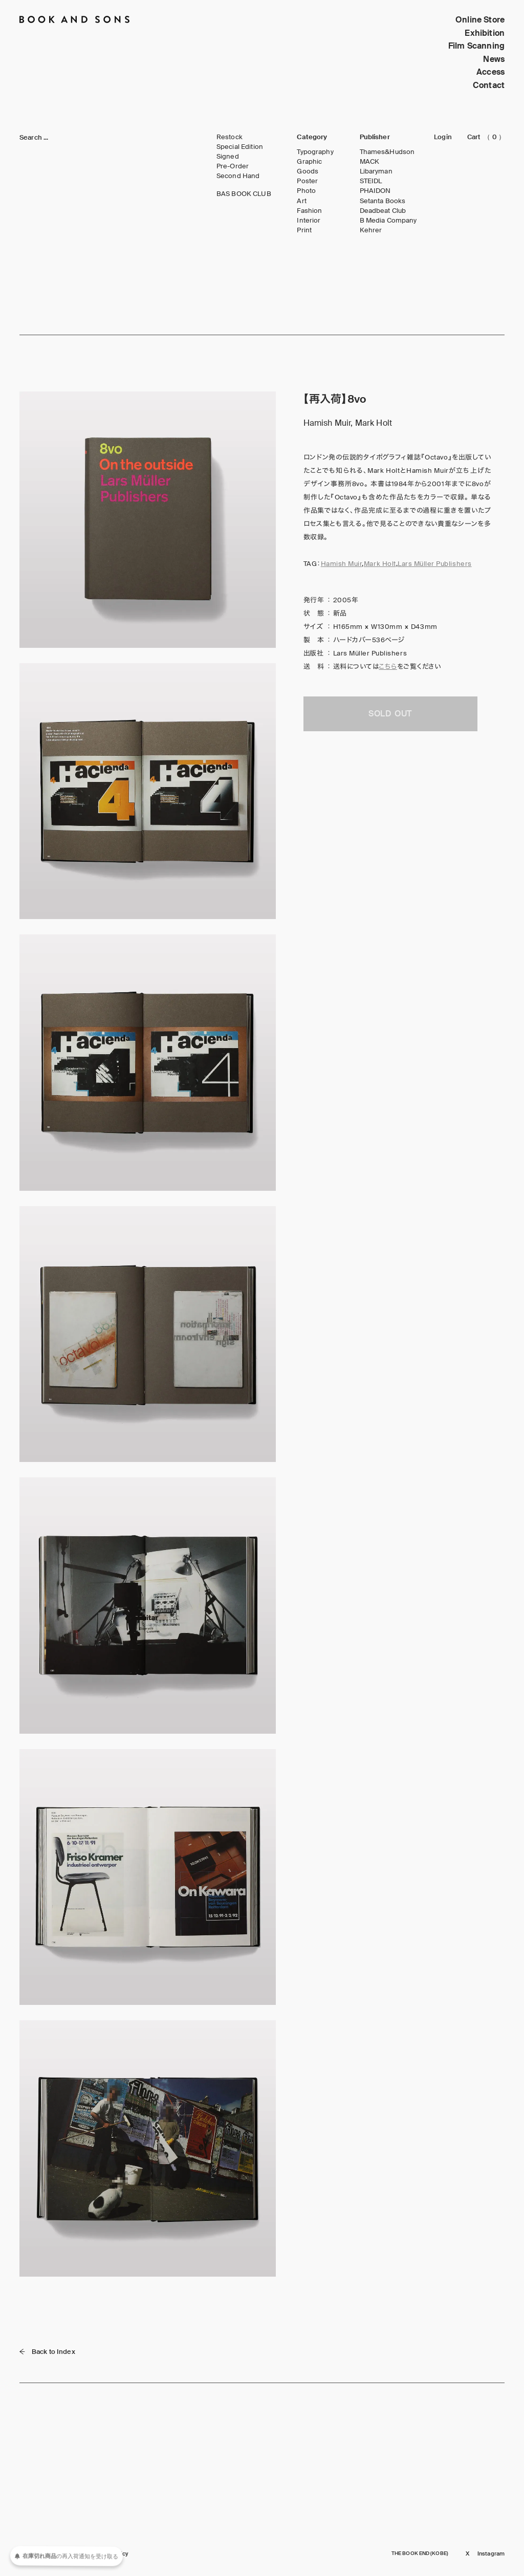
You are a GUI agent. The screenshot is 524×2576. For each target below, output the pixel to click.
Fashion (309, 211)
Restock (229, 137)
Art (301, 201)
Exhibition (485, 33)
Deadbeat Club (383, 211)
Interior (308, 220)
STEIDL (371, 181)
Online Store (480, 19)
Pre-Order (232, 166)
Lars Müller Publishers (434, 563)
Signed (227, 156)
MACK (370, 162)
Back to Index (47, 2351)
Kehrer (371, 230)
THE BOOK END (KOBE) (419, 2553)
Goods (307, 171)
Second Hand (237, 176)
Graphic (309, 162)
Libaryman (376, 171)
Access (490, 72)
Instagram (491, 2553)
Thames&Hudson (387, 152)
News (494, 59)
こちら (388, 666)
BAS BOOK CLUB (243, 194)
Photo (306, 191)
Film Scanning (476, 45)
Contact (489, 85)
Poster (307, 181)
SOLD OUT (390, 713)
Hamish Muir (341, 563)
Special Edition (239, 147)
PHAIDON (375, 191)
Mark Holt (380, 563)
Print (304, 230)
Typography (315, 152)
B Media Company (388, 220)
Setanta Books (383, 201)
